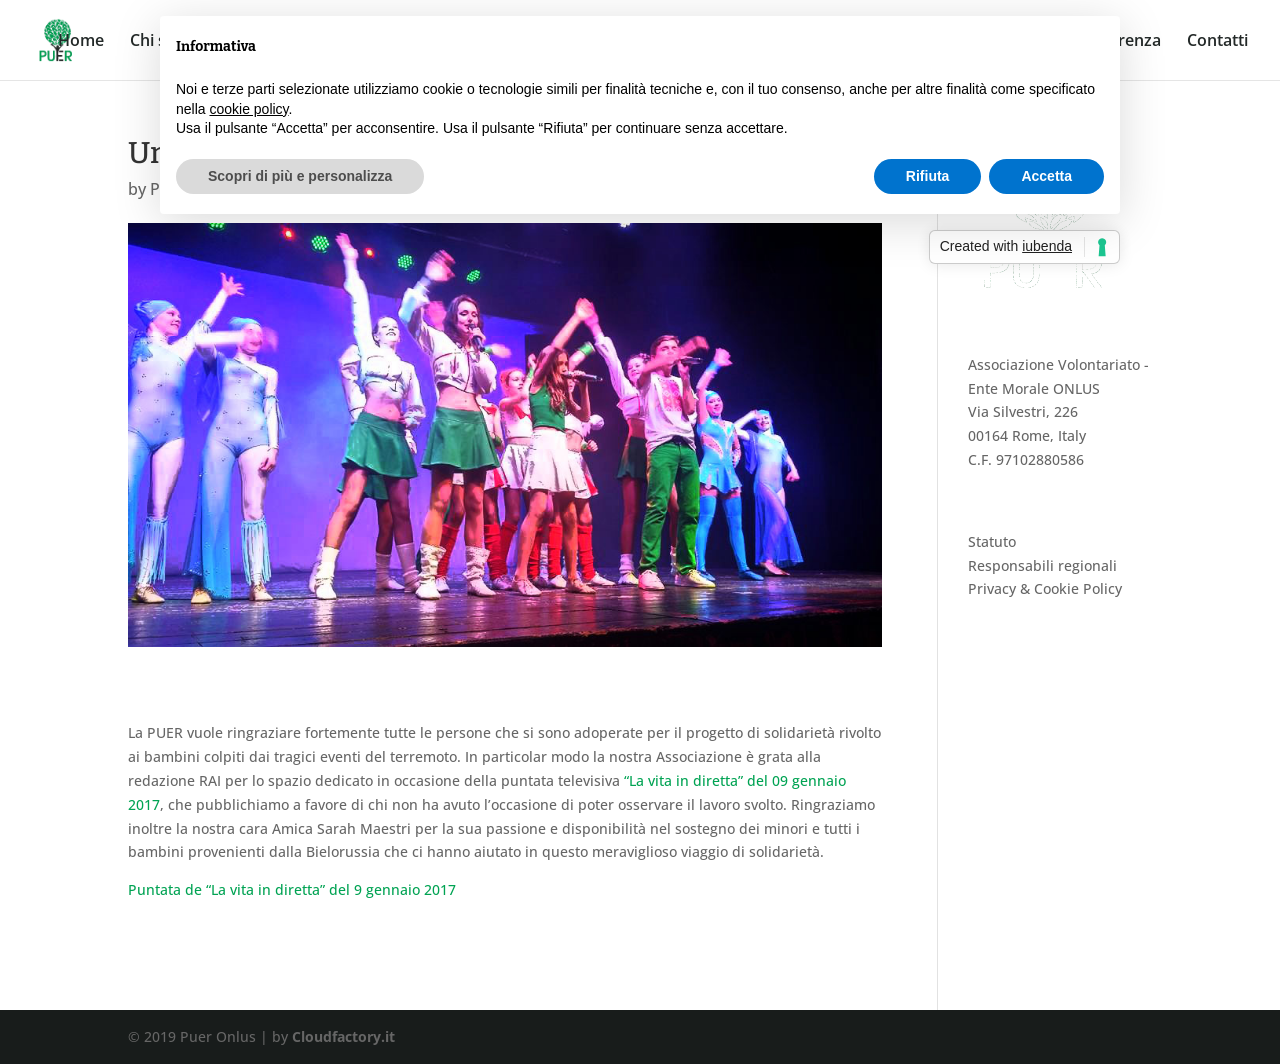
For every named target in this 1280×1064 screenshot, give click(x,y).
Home (81, 42)
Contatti (1217, 42)
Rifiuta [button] (928, 176)
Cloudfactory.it (343, 1036)
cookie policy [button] (248, 109)
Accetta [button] (1046, 176)
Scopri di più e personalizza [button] (300, 176)
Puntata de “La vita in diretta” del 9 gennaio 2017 (292, 889)
